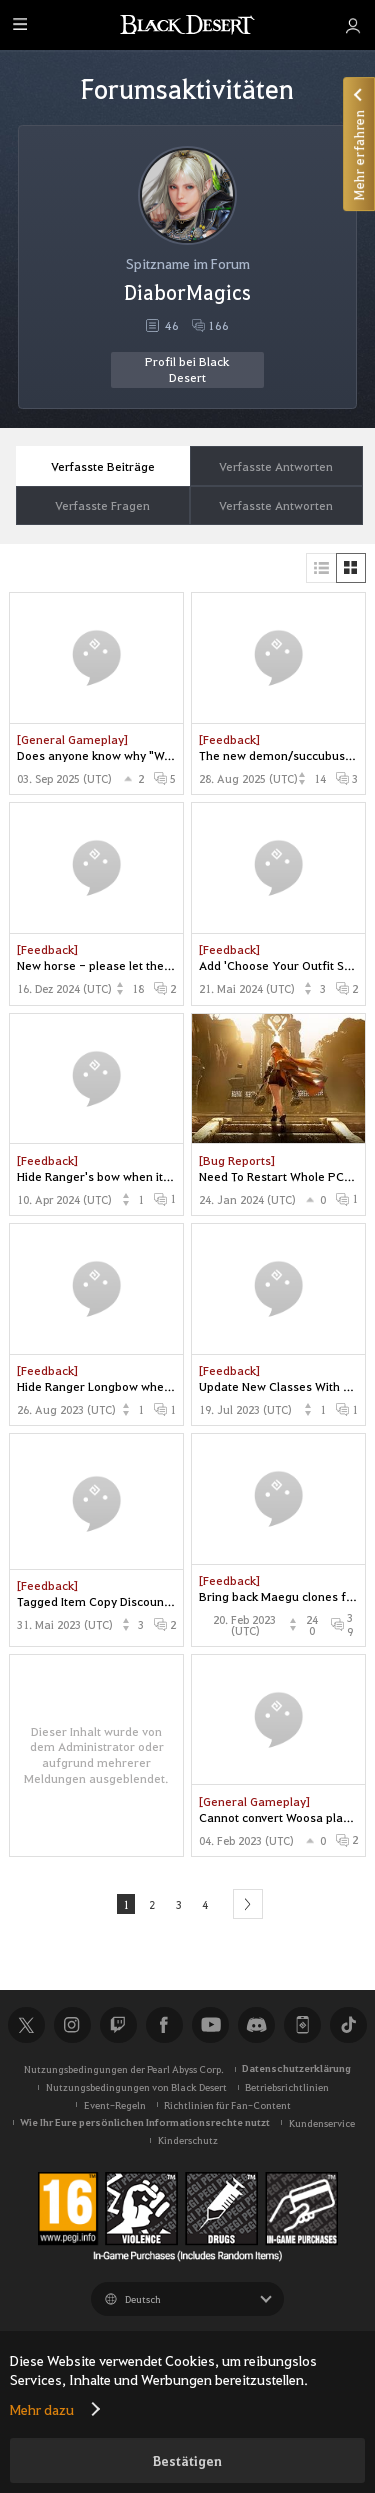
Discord (256, 2025)
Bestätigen (187, 2460)
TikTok (348, 2025)
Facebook (164, 2025)
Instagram (72, 2025)
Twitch (118, 2025)
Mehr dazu (42, 2409)
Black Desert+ (302, 2025)
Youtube (210, 2025)
